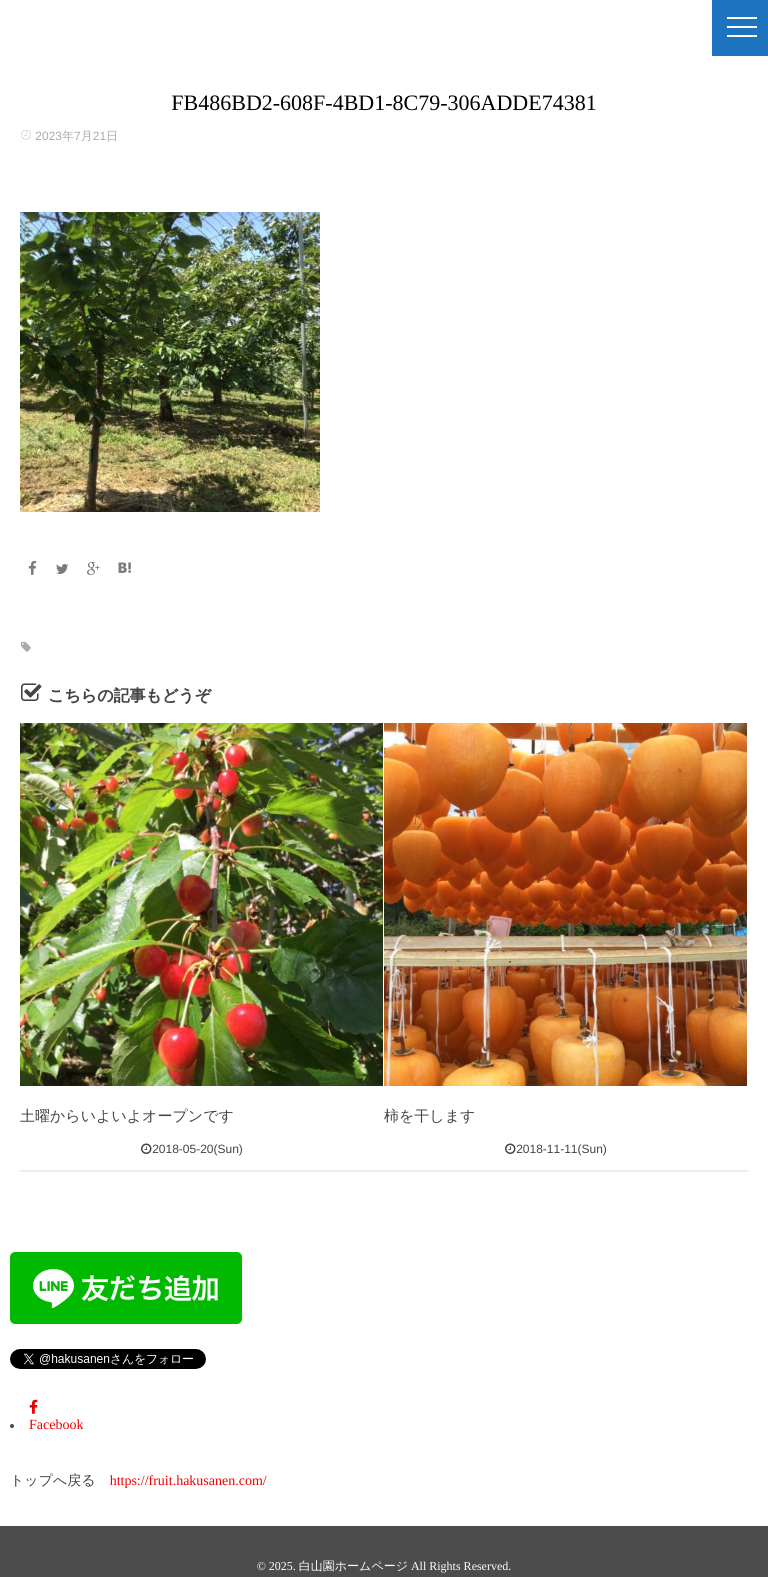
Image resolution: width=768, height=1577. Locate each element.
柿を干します (429, 1116)
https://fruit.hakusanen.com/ (188, 1481)
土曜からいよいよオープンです (127, 1116)
